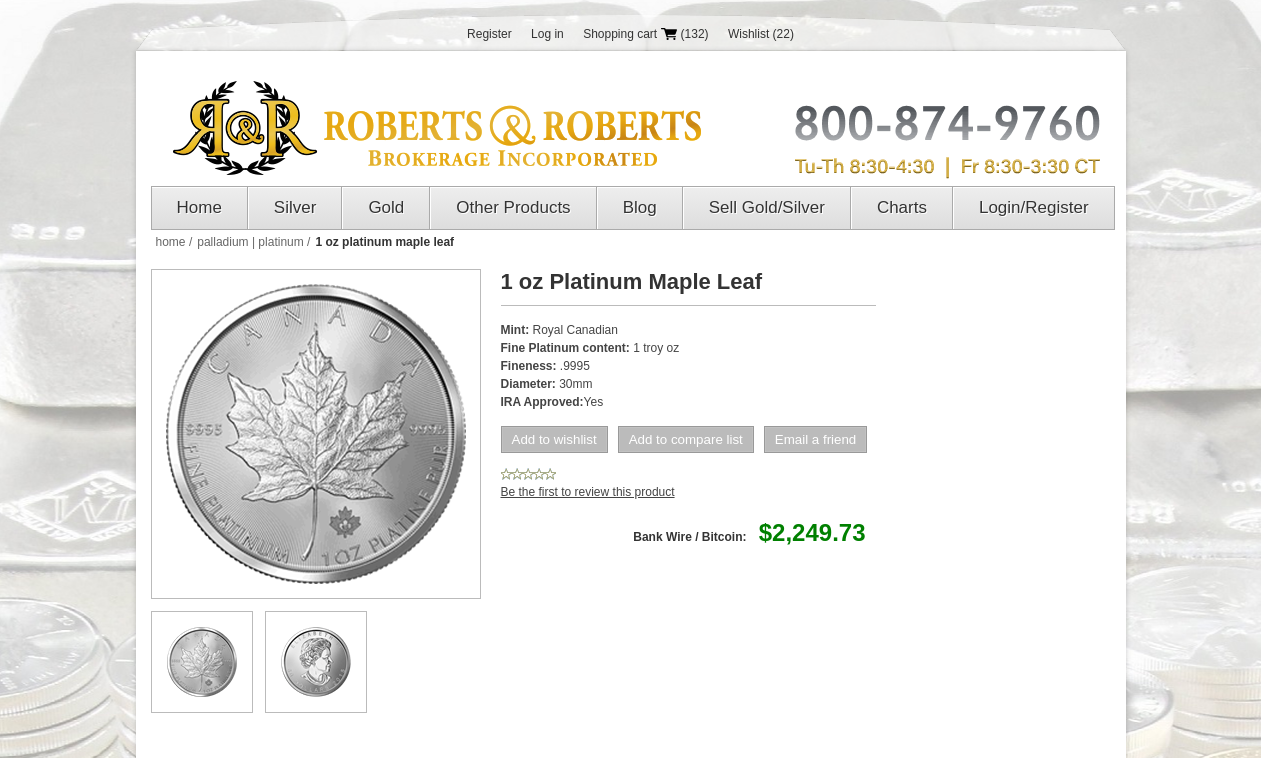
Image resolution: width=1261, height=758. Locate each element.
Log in (547, 34)
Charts (902, 207)
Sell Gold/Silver (767, 207)
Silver (295, 207)
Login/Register (1034, 207)
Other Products (513, 207)
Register (489, 34)
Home (199, 207)
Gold (386, 207)
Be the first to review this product (588, 492)
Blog (640, 207)
